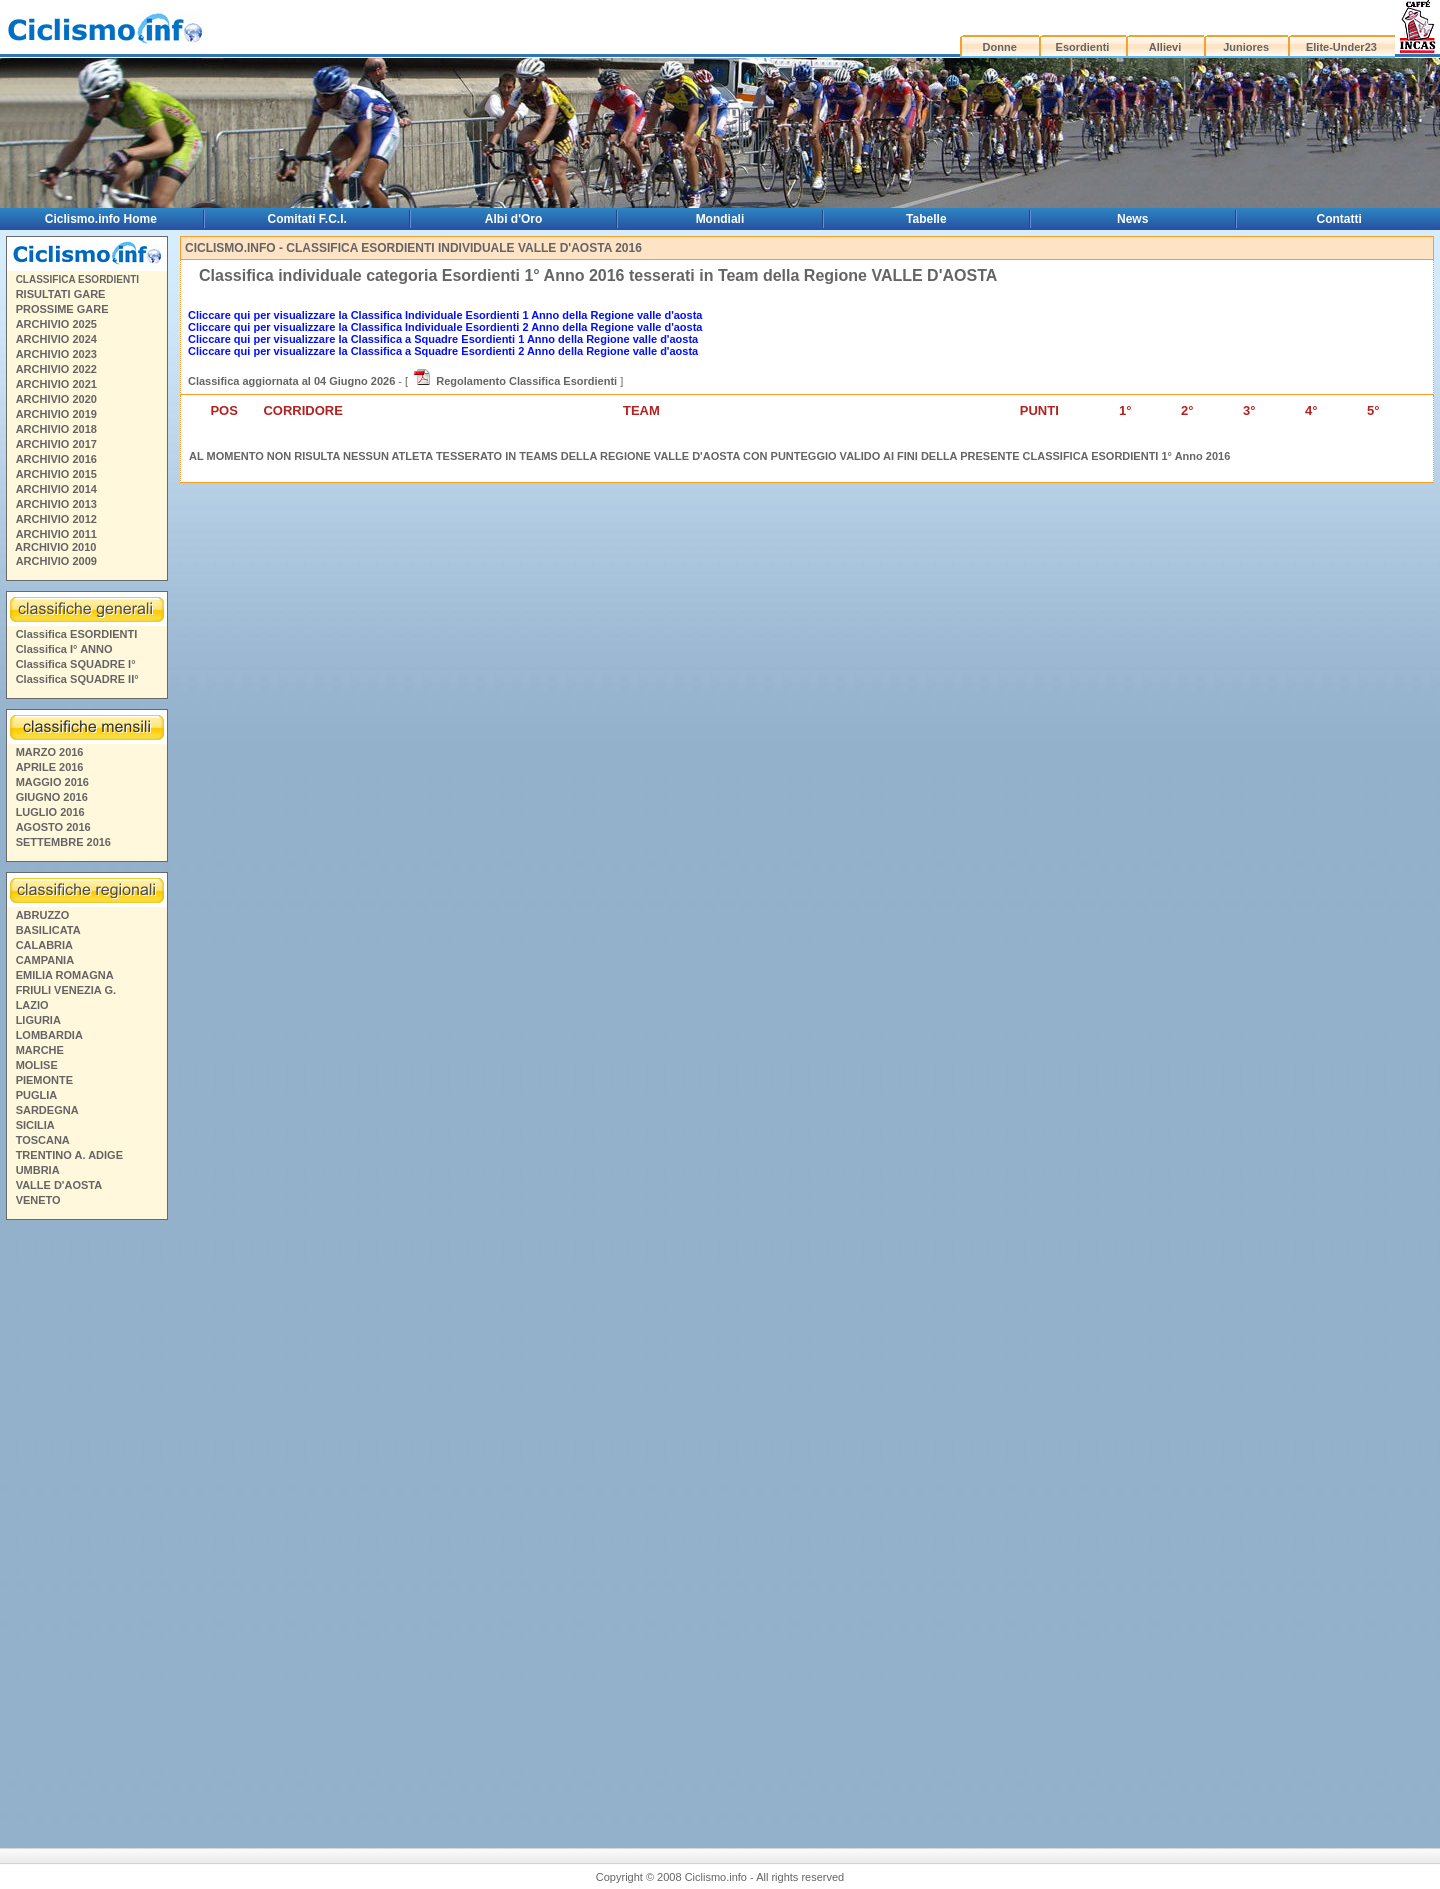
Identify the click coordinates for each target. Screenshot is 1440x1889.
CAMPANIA (45, 960)
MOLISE (37, 1065)
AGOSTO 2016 (53, 827)
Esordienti (1083, 47)
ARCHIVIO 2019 (56, 414)
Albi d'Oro (514, 219)
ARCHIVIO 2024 (56, 339)
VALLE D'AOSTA (59, 1185)
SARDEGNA (47, 1110)
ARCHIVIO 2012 (56, 519)
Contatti (1339, 219)
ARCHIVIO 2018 (56, 429)
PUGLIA (37, 1095)
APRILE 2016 (50, 767)
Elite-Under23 (1341, 47)
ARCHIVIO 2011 (56, 534)
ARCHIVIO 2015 (56, 474)
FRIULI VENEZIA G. (66, 990)
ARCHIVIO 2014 (56, 489)
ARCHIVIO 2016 (56, 459)
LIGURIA (38, 1020)
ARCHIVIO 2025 (56, 324)
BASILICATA (48, 930)
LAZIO (32, 1005)
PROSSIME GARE (62, 309)
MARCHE (40, 1050)
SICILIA (35, 1125)
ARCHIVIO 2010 (55, 547)
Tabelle (926, 219)
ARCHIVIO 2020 (56, 399)
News (1132, 219)
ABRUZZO (43, 915)
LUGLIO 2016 (50, 812)
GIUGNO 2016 (52, 797)
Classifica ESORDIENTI (77, 634)
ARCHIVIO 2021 (56, 384)
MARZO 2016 (50, 752)
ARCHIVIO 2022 (56, 369)
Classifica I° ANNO (64, 649)
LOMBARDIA (49, 1035)
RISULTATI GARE (61, 294)
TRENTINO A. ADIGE (69, 1155)
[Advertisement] (86, 1520)
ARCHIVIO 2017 (56, 444)
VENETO (38, 1200)
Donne (1000, 47)
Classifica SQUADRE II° (77, 679)
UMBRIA (38, 1170)
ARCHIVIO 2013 (56, 504)
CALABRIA (44, 945)
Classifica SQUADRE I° (76, 664)
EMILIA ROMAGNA (65, 975)
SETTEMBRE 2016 (63, 842)
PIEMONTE (44, 1080)
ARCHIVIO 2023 (56, 354)
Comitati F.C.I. (307, 219)
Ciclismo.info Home (101, 219)
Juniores (1246, 47)
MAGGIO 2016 (52, 782)
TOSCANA (43, 1140)
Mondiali (720, 219)
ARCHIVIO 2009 (56, 561)
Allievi (1165, 47)
